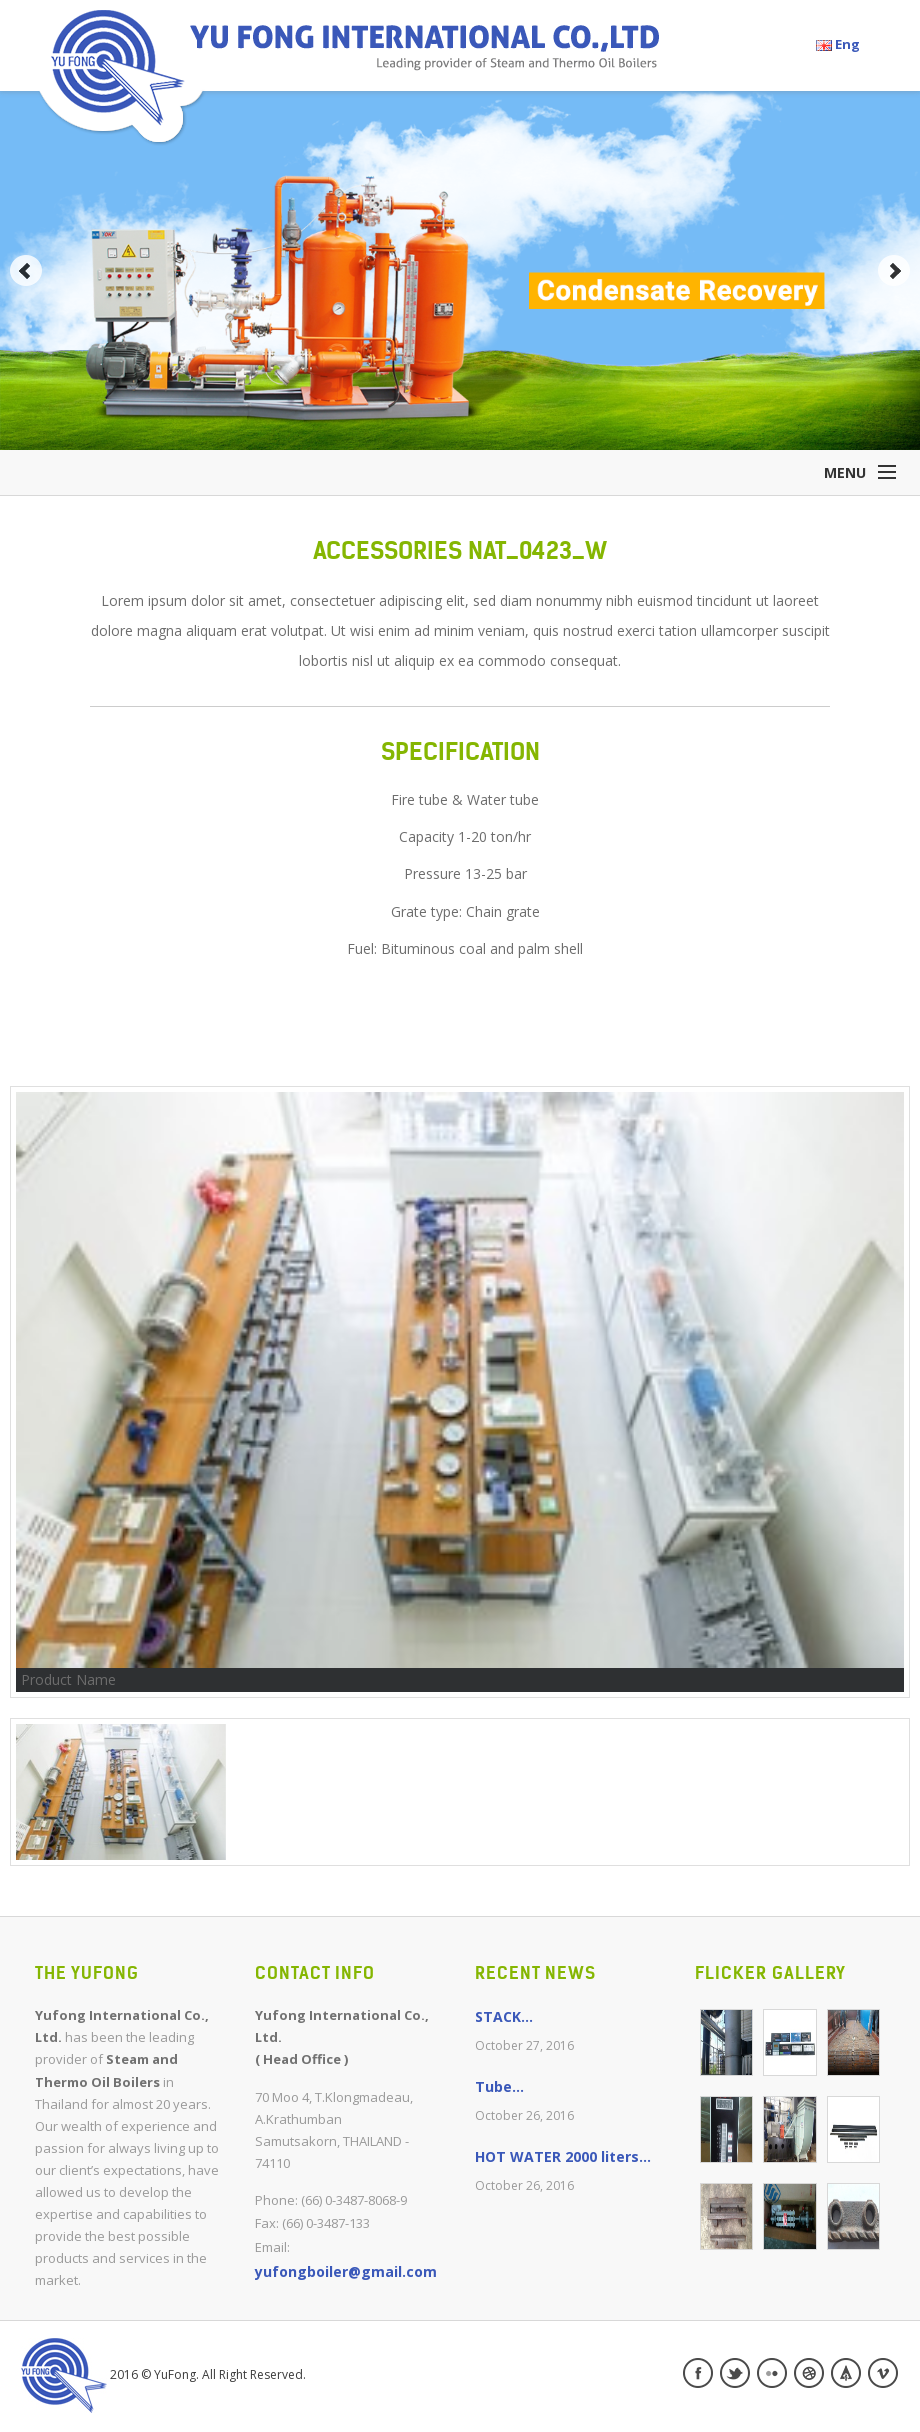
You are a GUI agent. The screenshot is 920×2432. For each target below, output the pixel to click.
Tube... (499, 2086)
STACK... (504, 2016)
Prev (26, 271)
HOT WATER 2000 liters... (563, 2156)
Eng (838, 44)
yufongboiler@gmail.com (346, 2271)
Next (894, 271)
